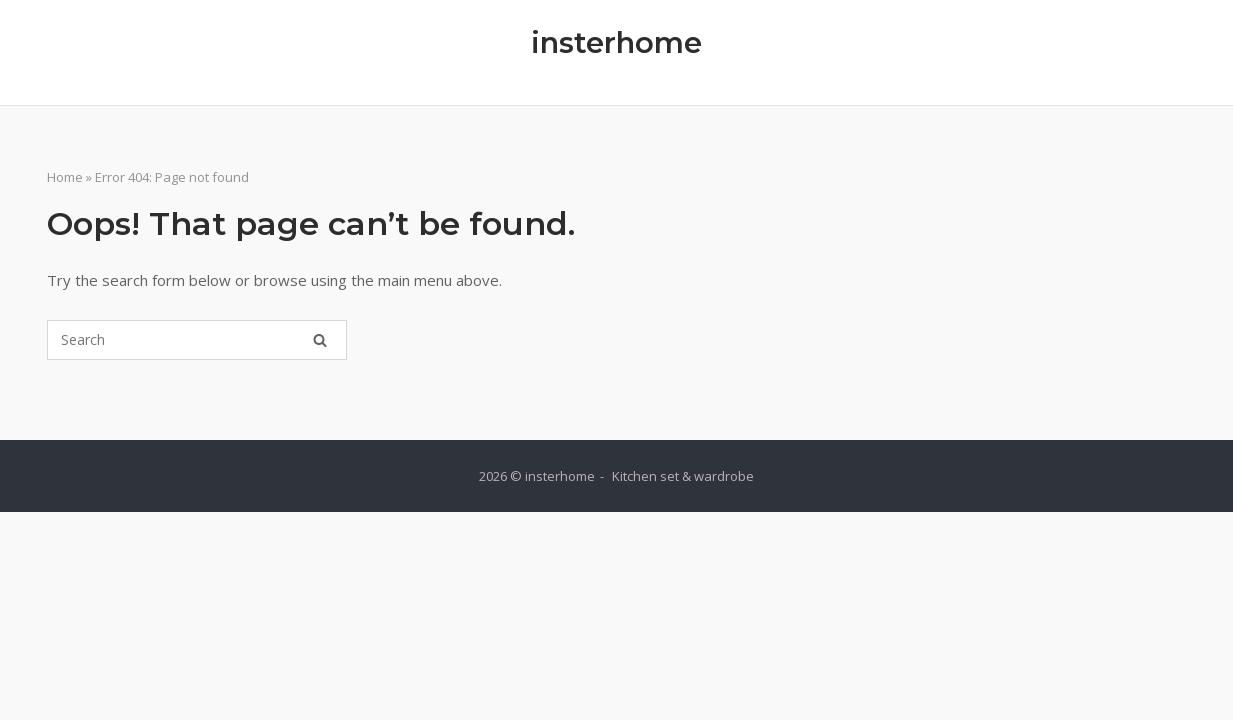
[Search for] (197, 340)
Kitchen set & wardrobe (683, 476)
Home (65, 177)
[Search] (320, 340)
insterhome (616, 42)
